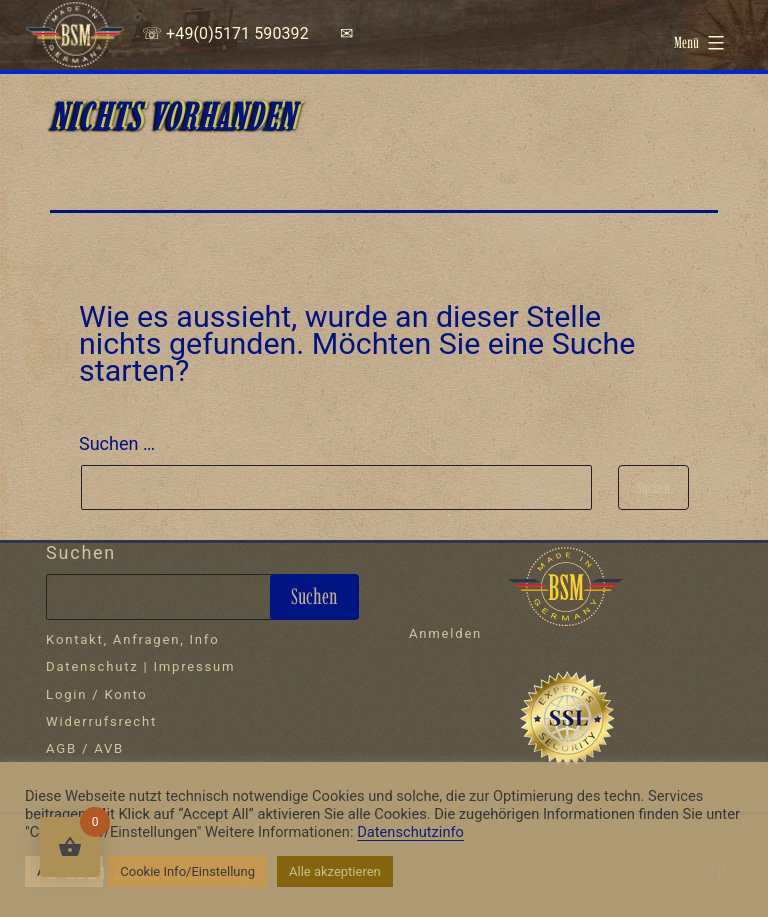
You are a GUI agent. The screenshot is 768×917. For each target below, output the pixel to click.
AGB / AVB (85, 748)
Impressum (195, 666)
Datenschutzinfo (410, 832)
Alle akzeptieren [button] (335, 871)
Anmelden (445, 633)
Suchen (81, 553)
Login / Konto (97, 694)
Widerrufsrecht (101, 721)
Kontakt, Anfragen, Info (132, 639)
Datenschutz (92, 666)
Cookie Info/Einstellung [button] (187, 871)
